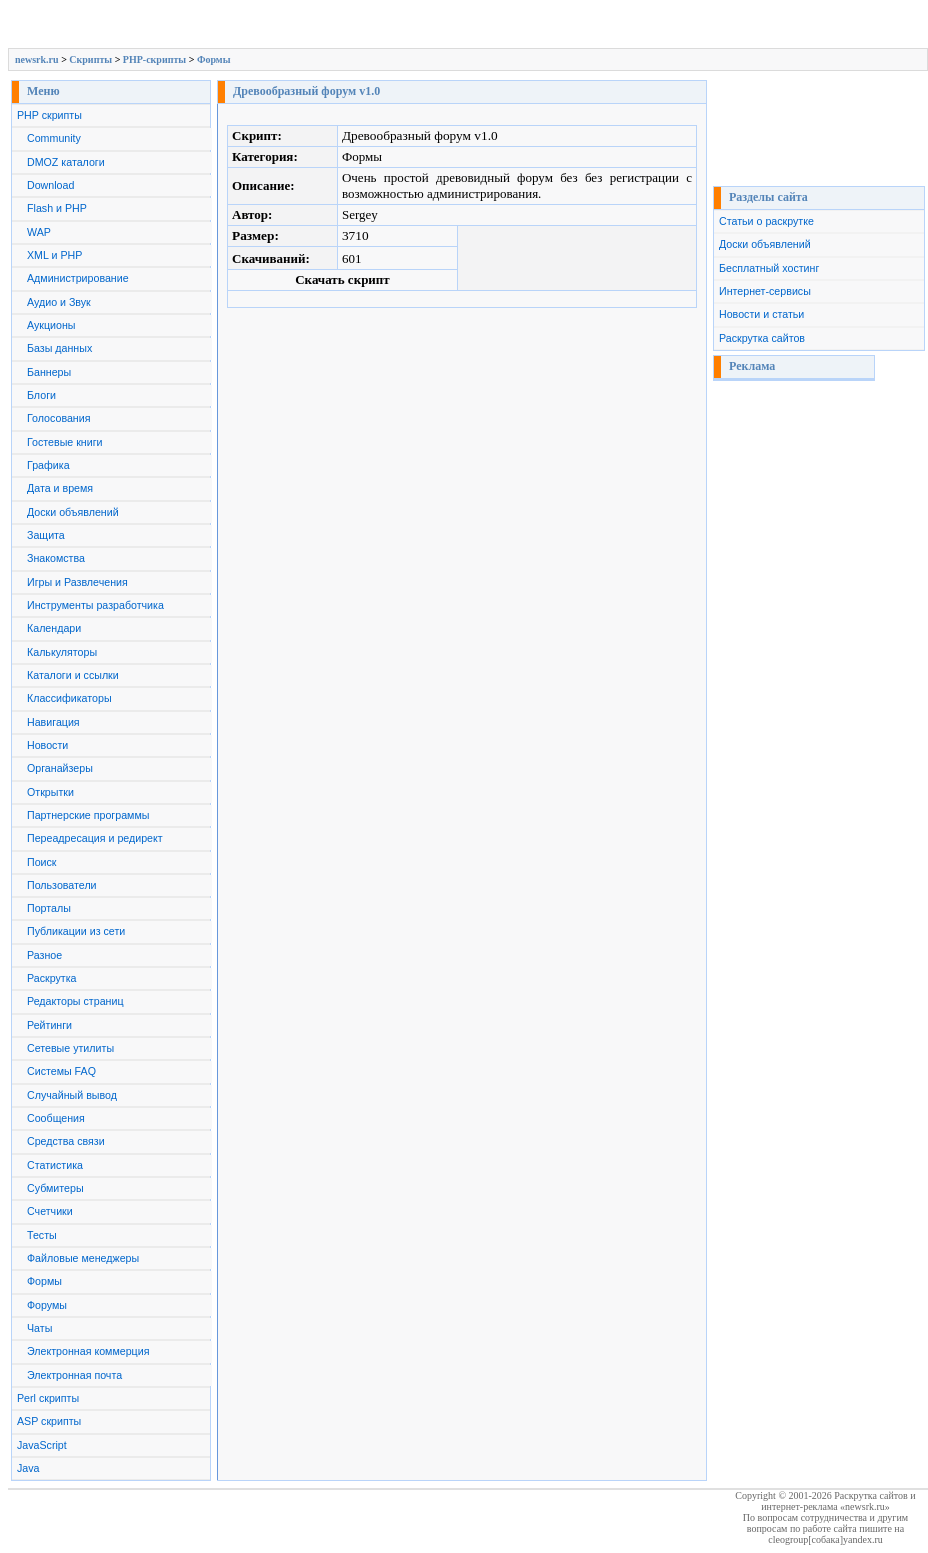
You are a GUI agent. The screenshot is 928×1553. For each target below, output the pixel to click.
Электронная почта (74, 1375)
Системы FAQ (61, 1071)
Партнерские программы (88, 815)
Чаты (39, 1328)
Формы (214, 59)
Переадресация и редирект (95, 838)
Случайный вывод (72, 1095)
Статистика (55, 1165)
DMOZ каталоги (66, 162)
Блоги (41, 395)
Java (28, 1468)
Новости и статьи (761, 314)
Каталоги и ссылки (73, 675)
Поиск (42, 862)
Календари (54, 628)
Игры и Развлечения (77, 582)
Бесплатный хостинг (769, 268)
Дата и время (60, 488)
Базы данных (59, 348)
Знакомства (56, 558)
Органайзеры (60, 768)
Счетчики (50, 1211)
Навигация (53, 722)
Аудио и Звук (59, 302)
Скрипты (90, 59)
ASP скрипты (49, 1421)
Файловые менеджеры (83, 1258)
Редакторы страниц (75, 1001)
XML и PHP (54, 255)
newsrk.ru (37, 59)
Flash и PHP (57, 208)
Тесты (42, 1235)
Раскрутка (52, 978)
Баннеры (49, 372)
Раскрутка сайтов (762, 338)
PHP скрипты (49, 115)
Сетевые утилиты (70, 1048)
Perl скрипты (48, 1398)
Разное (44, 955)
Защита (46, 535)
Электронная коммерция (88, 1351)
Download (50, 185)
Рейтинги (49, 1025)
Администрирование (78, 278)
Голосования (58, 418)
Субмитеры (55, 1188)
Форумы (47, 1305)
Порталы (49, 908)
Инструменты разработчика (95, 605)
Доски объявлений (73, 512)
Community (54, 138)
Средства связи (66, 1141)
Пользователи (62, 885)
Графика (48, 465)
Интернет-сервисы (765, 291)
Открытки (50, 792)
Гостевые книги (65, 442)
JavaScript (42, 1445)
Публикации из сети (76, 931)
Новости (47, 745)
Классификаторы (69, 698)
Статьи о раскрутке (766, 221)
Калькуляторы (62, 652)
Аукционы (51, 325)
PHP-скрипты (154, 59)
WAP (39, 232)
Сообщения (56, 1118)
